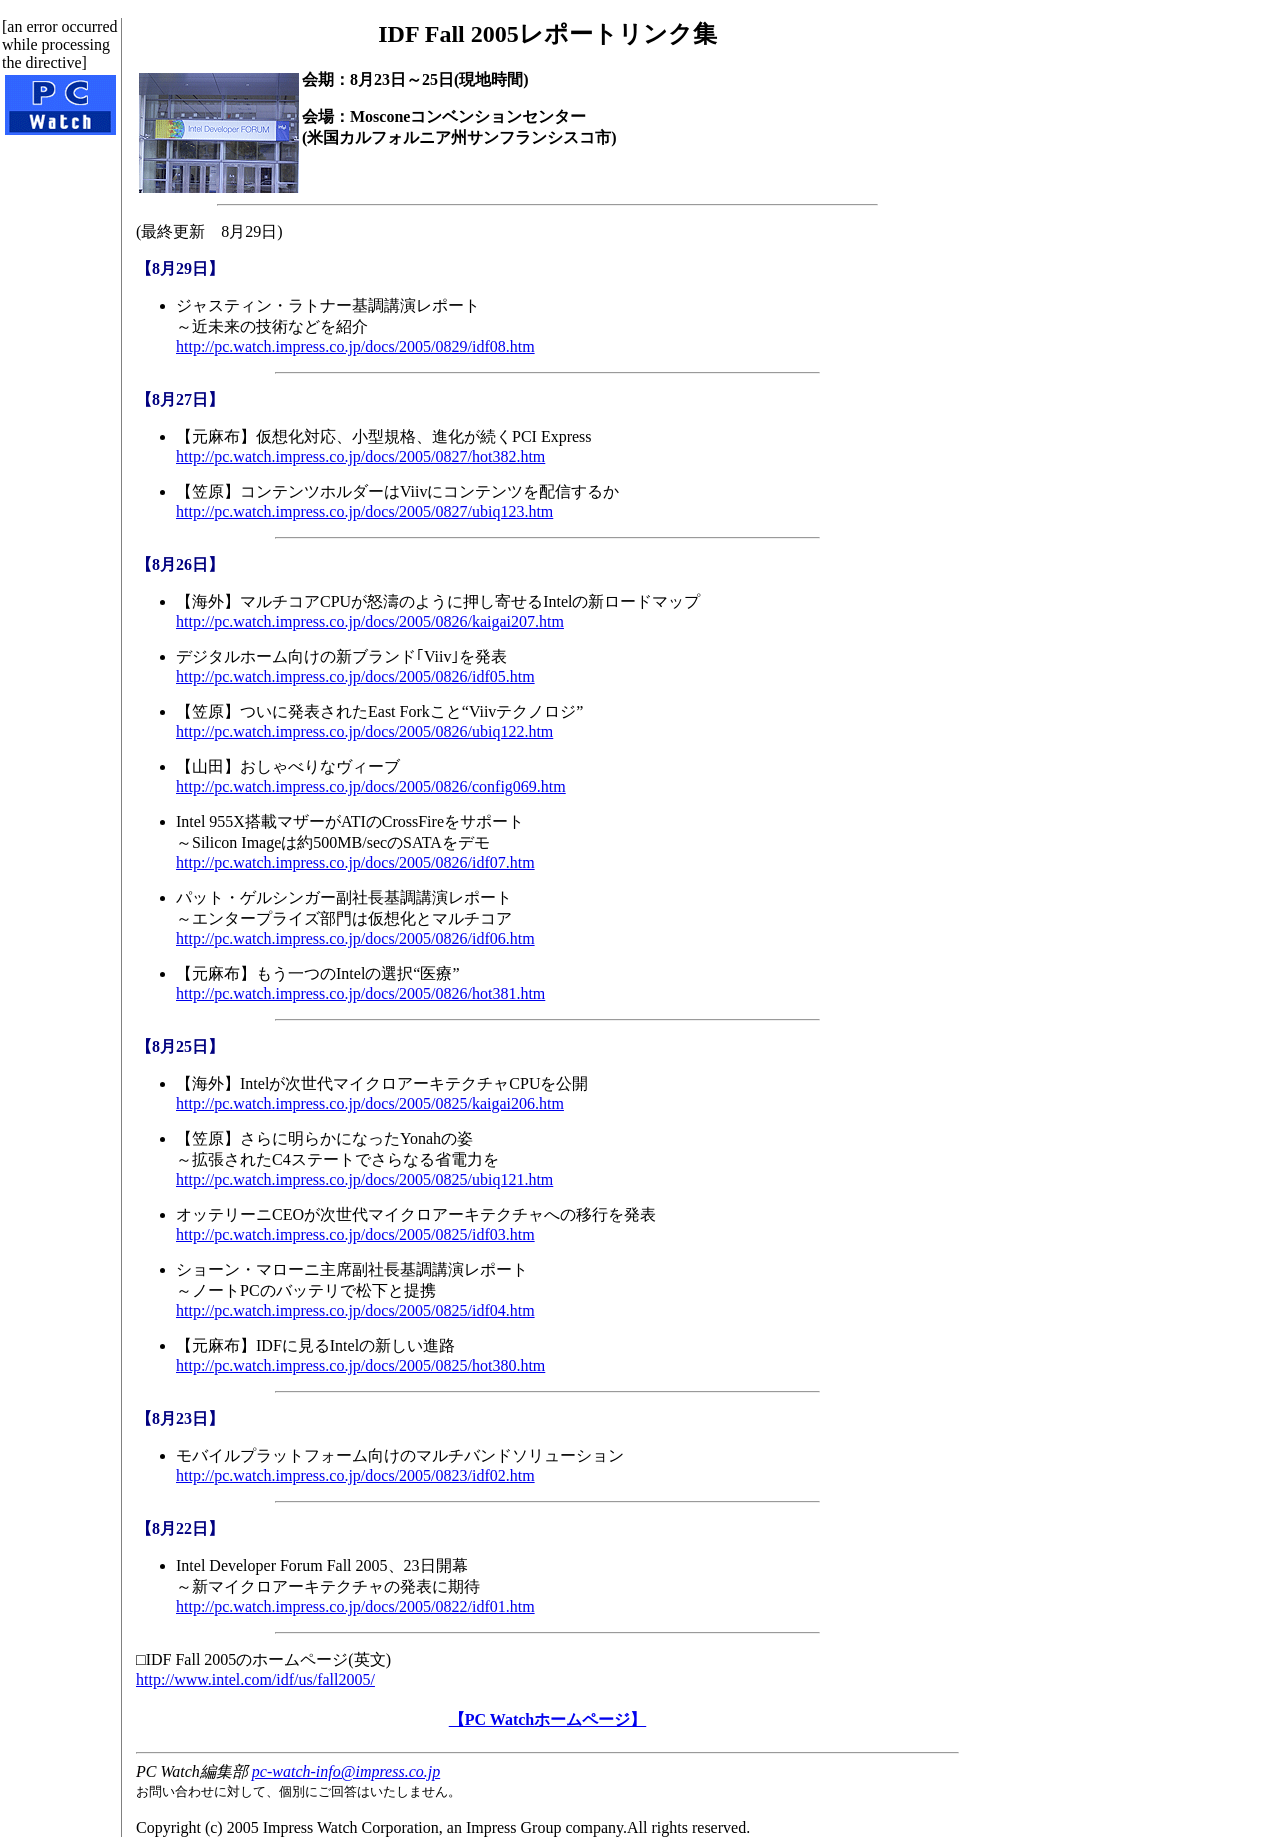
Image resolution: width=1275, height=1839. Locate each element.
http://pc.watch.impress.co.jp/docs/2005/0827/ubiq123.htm (364, 511)
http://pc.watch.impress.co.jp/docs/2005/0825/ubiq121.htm (364, 1179)
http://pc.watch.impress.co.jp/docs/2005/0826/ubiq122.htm (364, 731)
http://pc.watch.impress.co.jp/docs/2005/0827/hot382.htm (360, 456)
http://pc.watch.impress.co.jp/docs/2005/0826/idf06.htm (355, 938)
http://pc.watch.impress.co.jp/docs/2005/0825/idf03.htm (355, 1234)
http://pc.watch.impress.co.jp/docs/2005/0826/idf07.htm (355, 862)
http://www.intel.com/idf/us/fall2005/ (255, 1679)
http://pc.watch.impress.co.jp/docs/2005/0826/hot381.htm (360, 993)
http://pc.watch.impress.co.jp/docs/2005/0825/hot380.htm (360, 1365)
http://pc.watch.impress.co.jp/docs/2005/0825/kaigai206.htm (370, 1103)
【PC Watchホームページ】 (547, 1719)
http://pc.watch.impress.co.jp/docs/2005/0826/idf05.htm (355, 676)
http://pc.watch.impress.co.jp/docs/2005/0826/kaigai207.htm (370, 621)
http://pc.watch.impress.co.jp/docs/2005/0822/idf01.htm (355, 1606)
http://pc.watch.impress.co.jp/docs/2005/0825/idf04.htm (355, 1310)
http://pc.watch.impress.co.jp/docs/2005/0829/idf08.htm (355, 346)
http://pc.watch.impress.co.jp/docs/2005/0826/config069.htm (371, 786)
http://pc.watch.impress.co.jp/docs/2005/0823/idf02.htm (355, 1475)
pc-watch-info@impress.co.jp (346, 1771)
